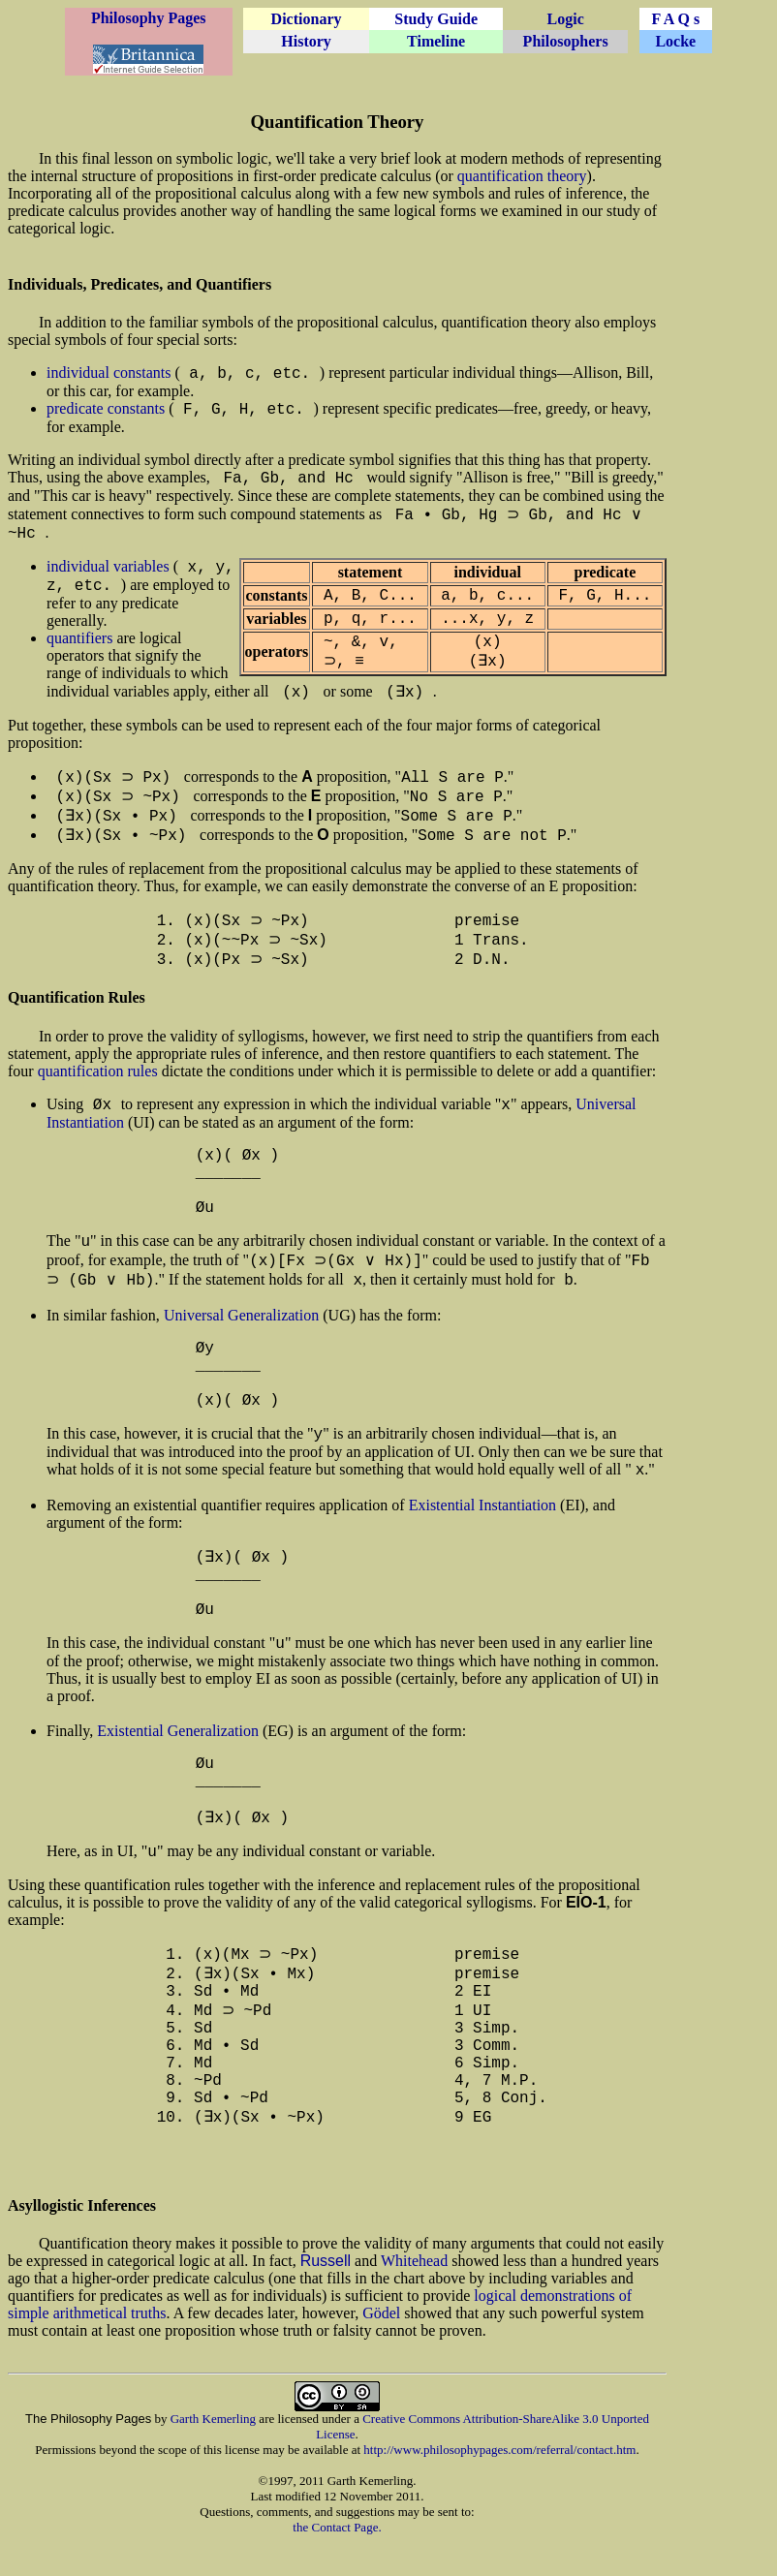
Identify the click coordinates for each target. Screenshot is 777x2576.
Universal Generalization (241, 1336)
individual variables (108, 568)
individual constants (109, 372)
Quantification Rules (76, 1015)
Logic (565, 19)
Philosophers (565, 41)
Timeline (436, 41)
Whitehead (414, 2293)
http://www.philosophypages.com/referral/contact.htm (499, 2482)
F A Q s (675, 19)
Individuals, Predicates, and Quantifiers (139, 284)
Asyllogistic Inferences (82, 2238)
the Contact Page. (337, 2560)
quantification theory (522, 176)
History (306, 41)
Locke (675, 41)
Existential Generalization (178, 1754)
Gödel (381, 2346)
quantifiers (79, 640)
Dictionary (306, 19)
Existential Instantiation (482, 1526)
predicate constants (106, 408)
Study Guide (436, 19)
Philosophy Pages (148, 18)
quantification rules (98, 1088)
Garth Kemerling (213, 2451)
